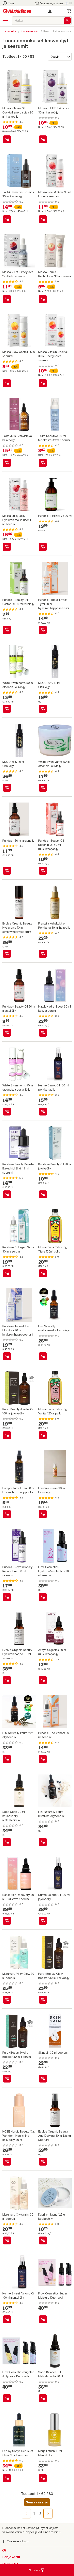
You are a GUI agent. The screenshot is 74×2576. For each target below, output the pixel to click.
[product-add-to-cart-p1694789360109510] (43, 2478)
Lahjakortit (11, 2557)
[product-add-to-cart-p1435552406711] (7, 709)
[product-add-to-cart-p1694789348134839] (43, 1435)
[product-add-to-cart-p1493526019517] (7, 1273)
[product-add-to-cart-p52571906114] (43, 954)
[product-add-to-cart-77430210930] (43, 2079)
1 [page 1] (34, 2514)
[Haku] (67, 20)
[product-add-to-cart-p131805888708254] (7, 788)
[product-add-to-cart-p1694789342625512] (7, 2079)
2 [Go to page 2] (40, 2514)
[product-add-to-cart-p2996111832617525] (7, 2319)
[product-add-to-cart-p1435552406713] (43, 788)
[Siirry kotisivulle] (17, 11)
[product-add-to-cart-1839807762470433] (7, 954)
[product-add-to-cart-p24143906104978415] (7, 383)
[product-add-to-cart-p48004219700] (7, 1597)
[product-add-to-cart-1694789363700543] (43, 383)
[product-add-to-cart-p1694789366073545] (7, 2398)
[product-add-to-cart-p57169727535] (43, 219)
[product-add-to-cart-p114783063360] (7, 299)
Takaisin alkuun (15, 2541)
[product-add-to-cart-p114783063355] (43, 299)
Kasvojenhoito (30, 31)
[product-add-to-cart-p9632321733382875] (7, 2240)
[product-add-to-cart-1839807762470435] (7, 1680)
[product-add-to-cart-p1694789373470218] (7, 2162)
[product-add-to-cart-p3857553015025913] (43, 630)
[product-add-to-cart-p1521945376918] (43, 1194)
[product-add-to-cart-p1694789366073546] (43, 2319)
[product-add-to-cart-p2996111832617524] (43, 1111)
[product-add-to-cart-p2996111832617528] (43, 1921)
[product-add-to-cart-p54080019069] (7, 463)
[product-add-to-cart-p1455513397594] (43, 1759)
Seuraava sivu (37, 2502)
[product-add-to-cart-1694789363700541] (43, 139)
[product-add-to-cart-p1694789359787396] (7, 1842)
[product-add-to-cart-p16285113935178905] (43, 2240)
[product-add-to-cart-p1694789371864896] (43, 2398)
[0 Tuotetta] (69, 11)
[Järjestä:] (59, 56)
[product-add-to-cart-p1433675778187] (43, 871)
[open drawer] (5, 20)
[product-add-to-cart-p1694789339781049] (7, 2478)
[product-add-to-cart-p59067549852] (43, 1597)
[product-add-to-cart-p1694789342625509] (7, 1435)
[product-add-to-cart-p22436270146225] (7, 547)
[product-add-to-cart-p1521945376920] (7, 1033)
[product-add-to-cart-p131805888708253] (43, 709)
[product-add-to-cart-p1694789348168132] (7, 1759)
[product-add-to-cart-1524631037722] (7, 139)
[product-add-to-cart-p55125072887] (43, 1033)
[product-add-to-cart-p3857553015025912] (7, 1356)
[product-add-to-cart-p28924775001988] (43, 1680)
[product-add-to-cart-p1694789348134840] (43, 1273)
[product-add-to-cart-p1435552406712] (7, 1111)
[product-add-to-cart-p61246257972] (7, 1514)
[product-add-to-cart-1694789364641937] (7, 219)
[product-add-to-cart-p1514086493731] (7, 871)
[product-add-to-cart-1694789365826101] (43, 2162)
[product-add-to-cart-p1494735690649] (7, 630)
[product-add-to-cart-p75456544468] (43, 1514)
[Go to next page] (47, 2513)
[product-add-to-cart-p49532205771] (7, 2000)
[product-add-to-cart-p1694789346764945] (43, 547)
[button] (50, 11)
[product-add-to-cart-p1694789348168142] (43, 1842)
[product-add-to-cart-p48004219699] (7, 1194)
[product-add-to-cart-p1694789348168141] (43, 1356)
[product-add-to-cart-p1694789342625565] (7, 1921)
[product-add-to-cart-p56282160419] (43, 463)
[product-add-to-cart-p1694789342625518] (43, 2000)
